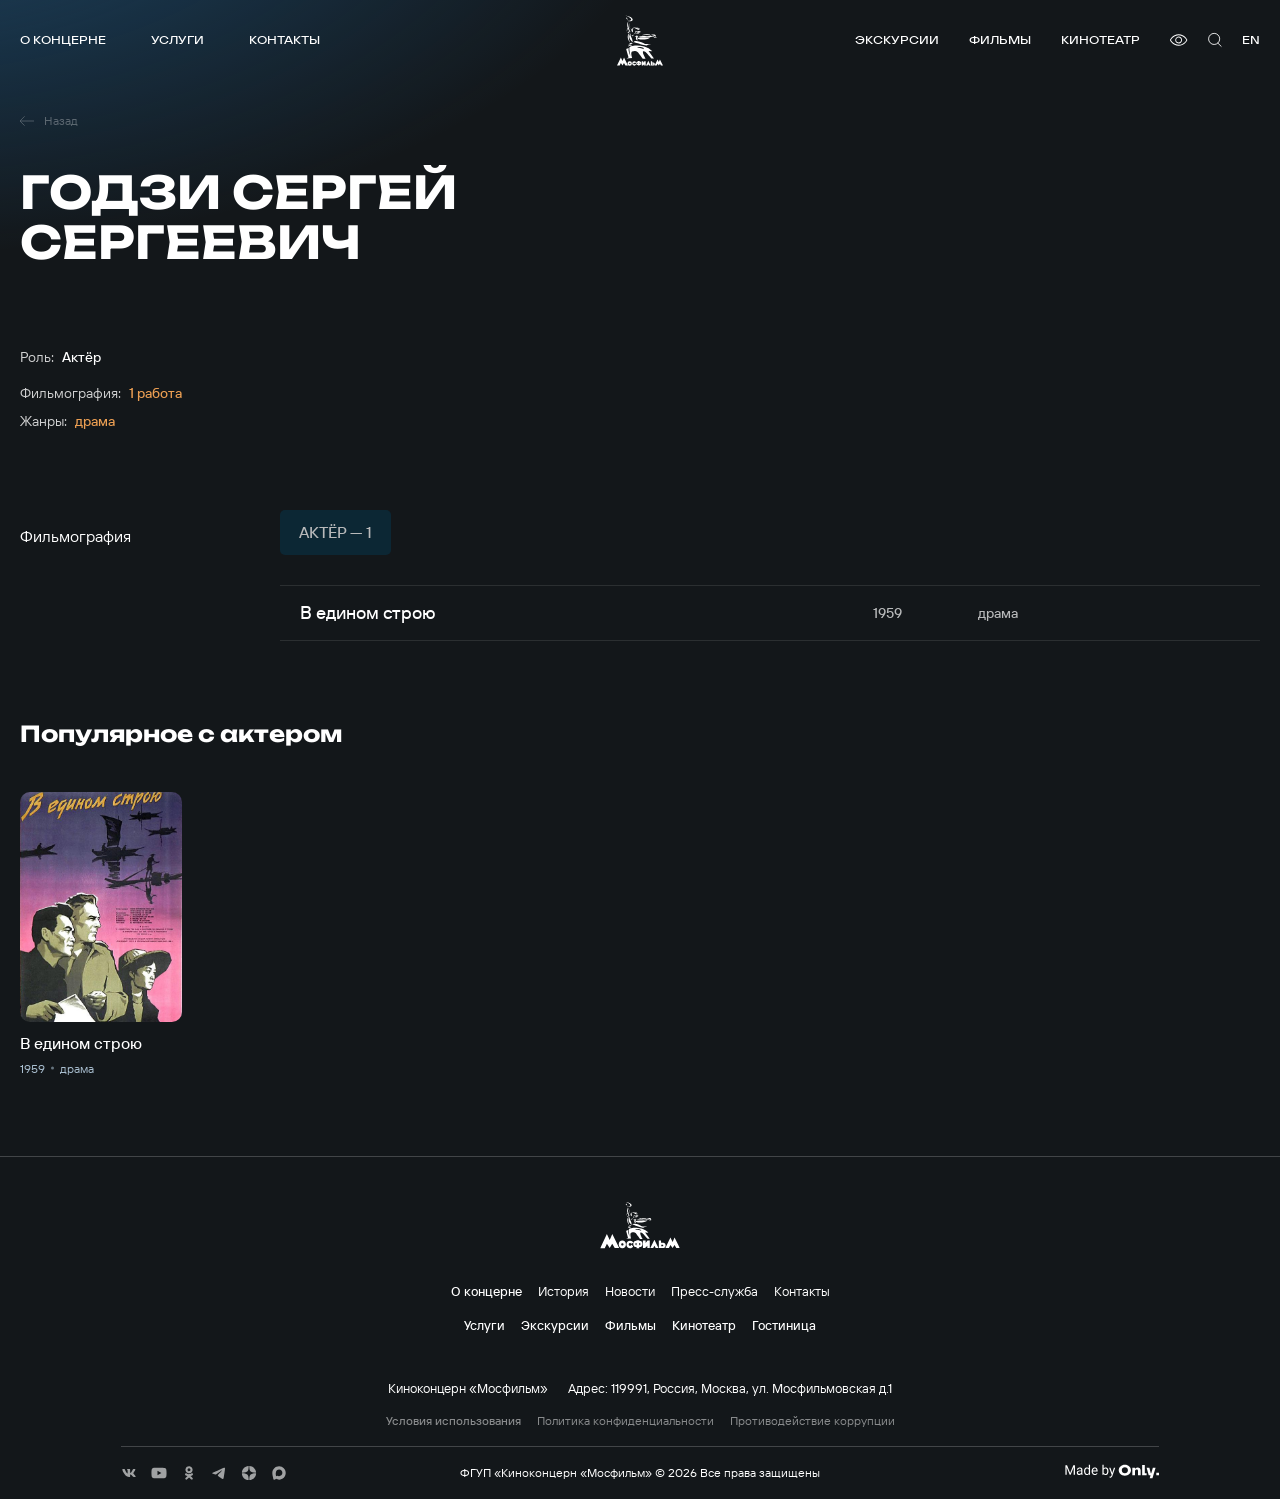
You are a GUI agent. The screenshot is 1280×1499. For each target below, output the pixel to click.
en (1251, 39)
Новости (630, 1291)
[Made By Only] (1111, 1471)
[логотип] (640, 40)
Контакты (284, 39)
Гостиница (784, 1325)
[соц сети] (129, 1473)
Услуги (177, 39)
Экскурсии (897, 39)
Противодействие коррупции (812, 1421)
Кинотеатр (1100, 39)
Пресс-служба (714, 1291)
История (563, 1291)
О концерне (63, 39)
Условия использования (453, 1421)
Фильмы (1000, 39)
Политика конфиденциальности (625, 1421)
